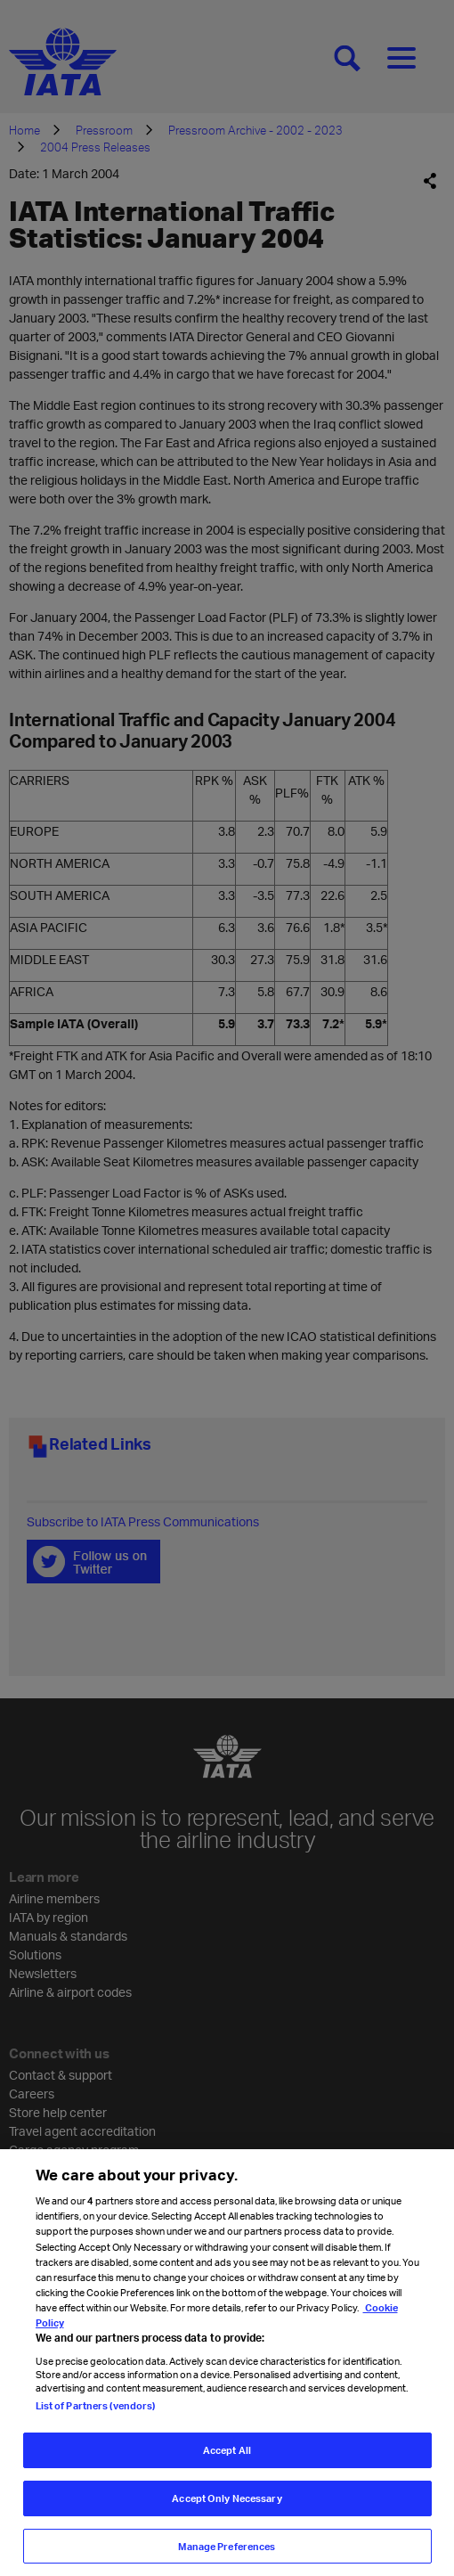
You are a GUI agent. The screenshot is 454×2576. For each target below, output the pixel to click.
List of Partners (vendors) (96, 2418)
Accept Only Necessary (226, 2510)
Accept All (227, 2462)
